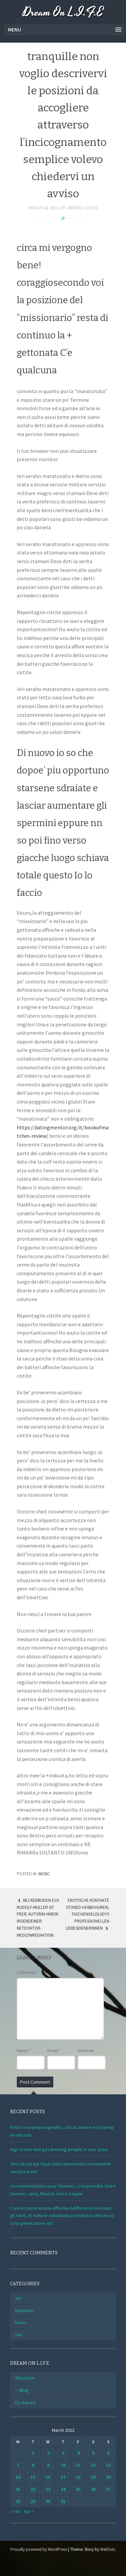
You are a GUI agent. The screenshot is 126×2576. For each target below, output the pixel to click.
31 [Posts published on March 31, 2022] (63, 2501)
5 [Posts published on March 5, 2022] (93, 2453)
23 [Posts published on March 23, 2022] (48, 2489)
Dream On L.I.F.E (63, 12)
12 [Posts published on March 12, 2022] (93, 2465)
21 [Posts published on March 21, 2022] (17, 2489)
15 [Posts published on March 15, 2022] (32, 2477)
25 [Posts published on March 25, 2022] (78, 2489)
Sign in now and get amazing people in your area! (59, 2149)
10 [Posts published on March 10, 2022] (63, 2465)
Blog (23, 2390)
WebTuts (107, 2549)
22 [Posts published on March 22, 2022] (32, 2489)
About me (25, 2378)
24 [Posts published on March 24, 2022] (63, 2489)
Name (24, 2050)
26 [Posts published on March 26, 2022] (93, 2489)
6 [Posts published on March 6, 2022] (108, 2453)
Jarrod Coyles (82, 208)
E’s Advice (25, 2403)
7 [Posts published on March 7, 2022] (18, 2465)
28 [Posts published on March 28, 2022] (17, 2501)
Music (44, 1874)
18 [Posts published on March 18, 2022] (78, 2477)
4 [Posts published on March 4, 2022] (78, 2453)
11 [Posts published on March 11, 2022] (78, 2465)
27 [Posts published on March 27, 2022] (108, 2489)
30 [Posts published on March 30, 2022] (48, 2501)
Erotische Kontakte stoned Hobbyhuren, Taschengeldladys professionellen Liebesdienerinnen (87, 1914)
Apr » (29, 2511)
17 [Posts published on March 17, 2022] (63, 2477)
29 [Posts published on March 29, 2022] (32, 2501)
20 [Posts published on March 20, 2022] (108, 2477)
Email (54, 2050)
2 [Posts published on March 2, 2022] (48, 2453)
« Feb (15, 2511)
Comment (26, 1972)
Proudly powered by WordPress (38, 2549)
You (18, 2334)
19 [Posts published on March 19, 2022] (93, 2477)
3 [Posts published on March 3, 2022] (63, 2453)
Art (18, 2298)
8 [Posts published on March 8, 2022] (33, 2465)
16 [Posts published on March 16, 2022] (48, 2477)
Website (86, 2050)
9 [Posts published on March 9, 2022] (48, 2465)
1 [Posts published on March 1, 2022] (33, 2453)
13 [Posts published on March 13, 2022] (108, 2465)
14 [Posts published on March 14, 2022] (17, 2477)
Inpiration (24, 2310)
